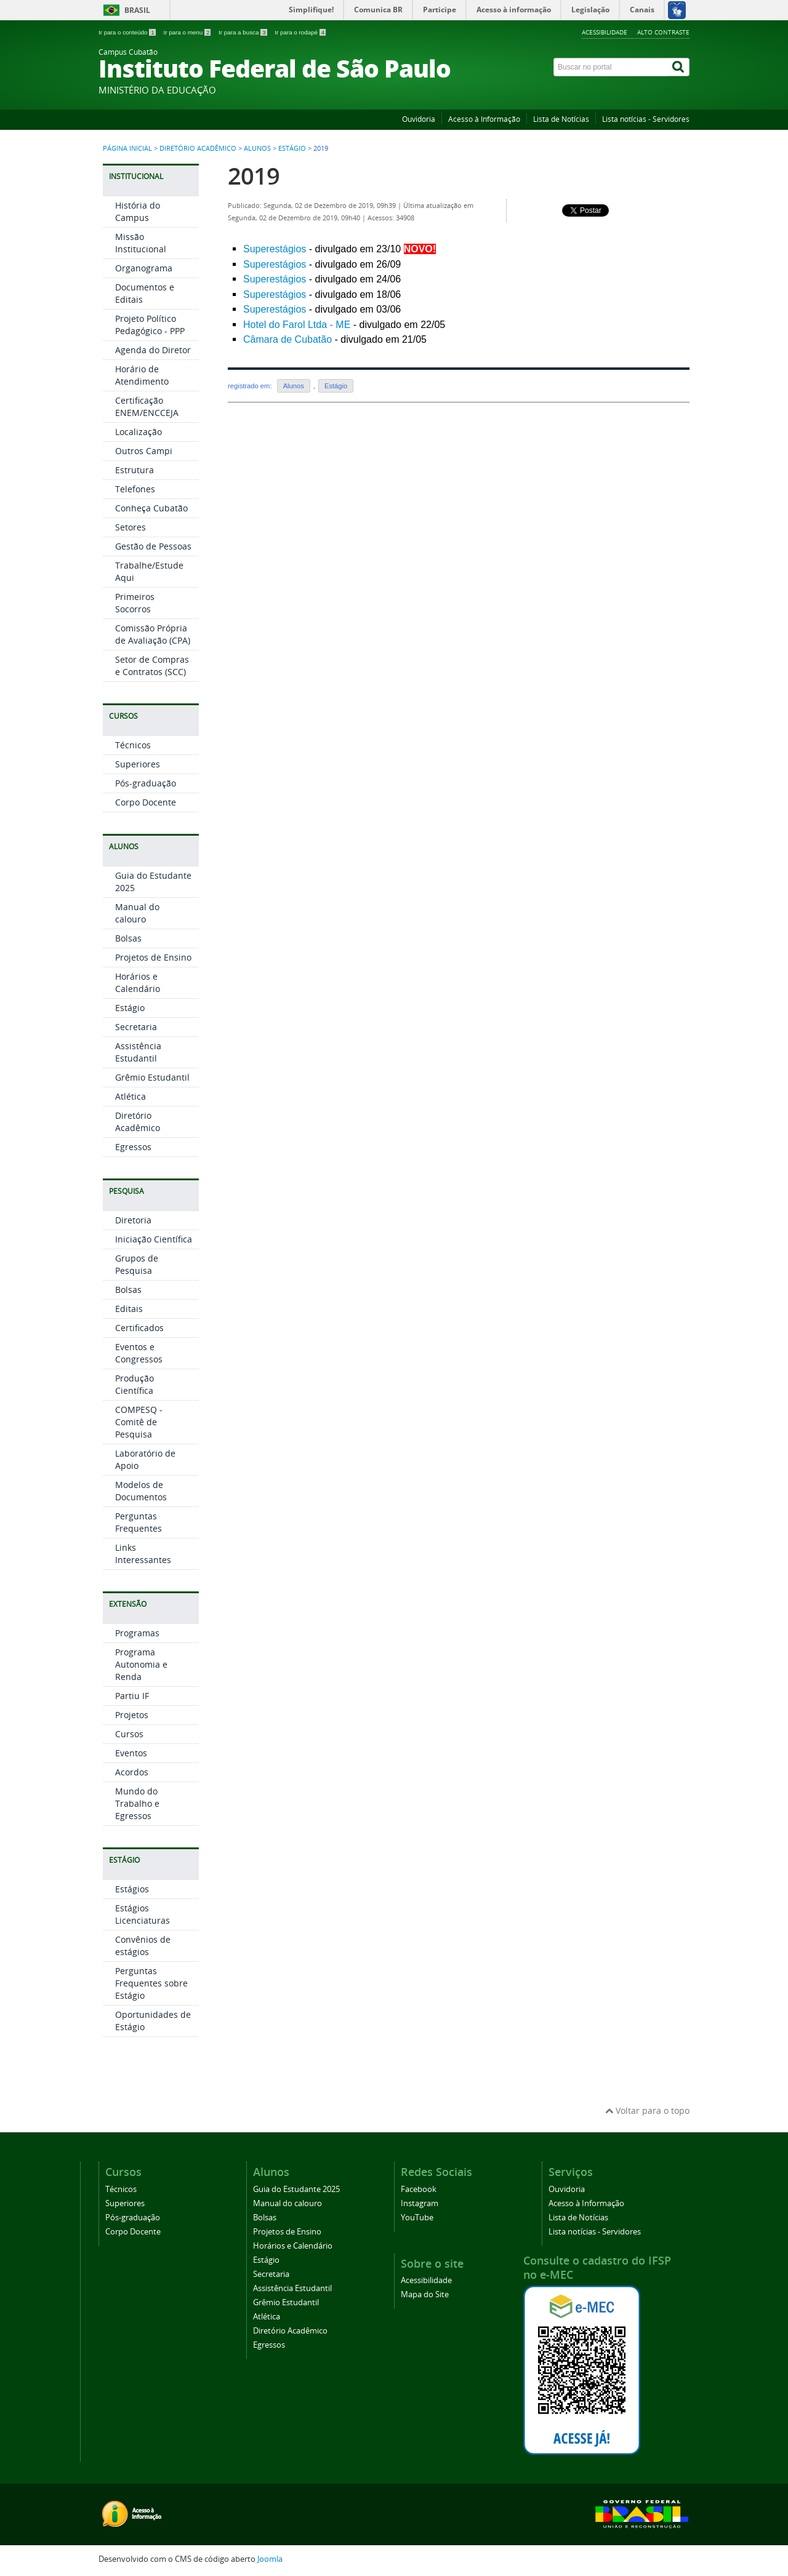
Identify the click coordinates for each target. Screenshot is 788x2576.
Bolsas (128, 938)
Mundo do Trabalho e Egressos (137, 1803)
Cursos (129, 1734)
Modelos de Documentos (141, 1491)
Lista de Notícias (561, 119)
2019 (253, 175)
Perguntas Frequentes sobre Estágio (151, 1983)
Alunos (257, 148)
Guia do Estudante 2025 (296, 2189)
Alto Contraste (663, 32)
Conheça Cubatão (151, 508)
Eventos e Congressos (139, 1353)
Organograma (143, 268)
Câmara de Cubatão (287, 339)
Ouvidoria (418, 119)
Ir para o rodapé (300, 32)
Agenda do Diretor (153, 350)
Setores (130, 527)
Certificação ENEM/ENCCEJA (147, 406)
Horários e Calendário (137, 982)
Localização (138, 432)
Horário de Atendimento (142, 375)
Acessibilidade (604, 32)
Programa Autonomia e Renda (141, 1664)
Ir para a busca (243, 32)
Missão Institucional (140, 243)
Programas (137, 1633)
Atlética (130, 1096)
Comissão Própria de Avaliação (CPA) (152, 634)
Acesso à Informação (484, 119)
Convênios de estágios (143, 1946)
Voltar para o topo (647, 2110)
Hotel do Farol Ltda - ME (296, 324)
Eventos (131, 1753)
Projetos (131, 1715)
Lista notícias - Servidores (646, 119)
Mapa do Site (425, 2294)
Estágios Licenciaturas (142, 1914)
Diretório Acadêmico (197, 148)
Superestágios (274, 249)
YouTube (417, 2217)
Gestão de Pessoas (153, 546)
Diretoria (133, 1220)
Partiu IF (132, 1696)
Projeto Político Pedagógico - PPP (150, 325)
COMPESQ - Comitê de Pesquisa (139, 1422)
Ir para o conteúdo (127, 32)
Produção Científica (134, 1384)
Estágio (292, 148)
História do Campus (137, 211)
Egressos (133, 1147)
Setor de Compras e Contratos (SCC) (152, 666)
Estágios (132, 1889)
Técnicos (133, 745)
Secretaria (136, 1027)
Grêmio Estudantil (152, 1077)
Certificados (139, 1328)
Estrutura (134, 470)
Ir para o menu (187, 32)
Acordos (131, 1772)
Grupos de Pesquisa (136, 1264)
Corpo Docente (145, 802)
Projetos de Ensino (153, 957)
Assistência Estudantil (138, 1052)
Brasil (137, 10)
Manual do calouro (137, 913)
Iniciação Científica (153, 1239)
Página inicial (127, 148)
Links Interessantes (143, 1554)
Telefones (135, 489)
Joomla (270, 2559)
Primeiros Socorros (135, 603)
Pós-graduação (145, 783)
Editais (129, 1308)
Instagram (419, 2203)
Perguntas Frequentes (138, 1522)
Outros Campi (143, 451)
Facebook (418, 2189)
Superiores (137, 764)
